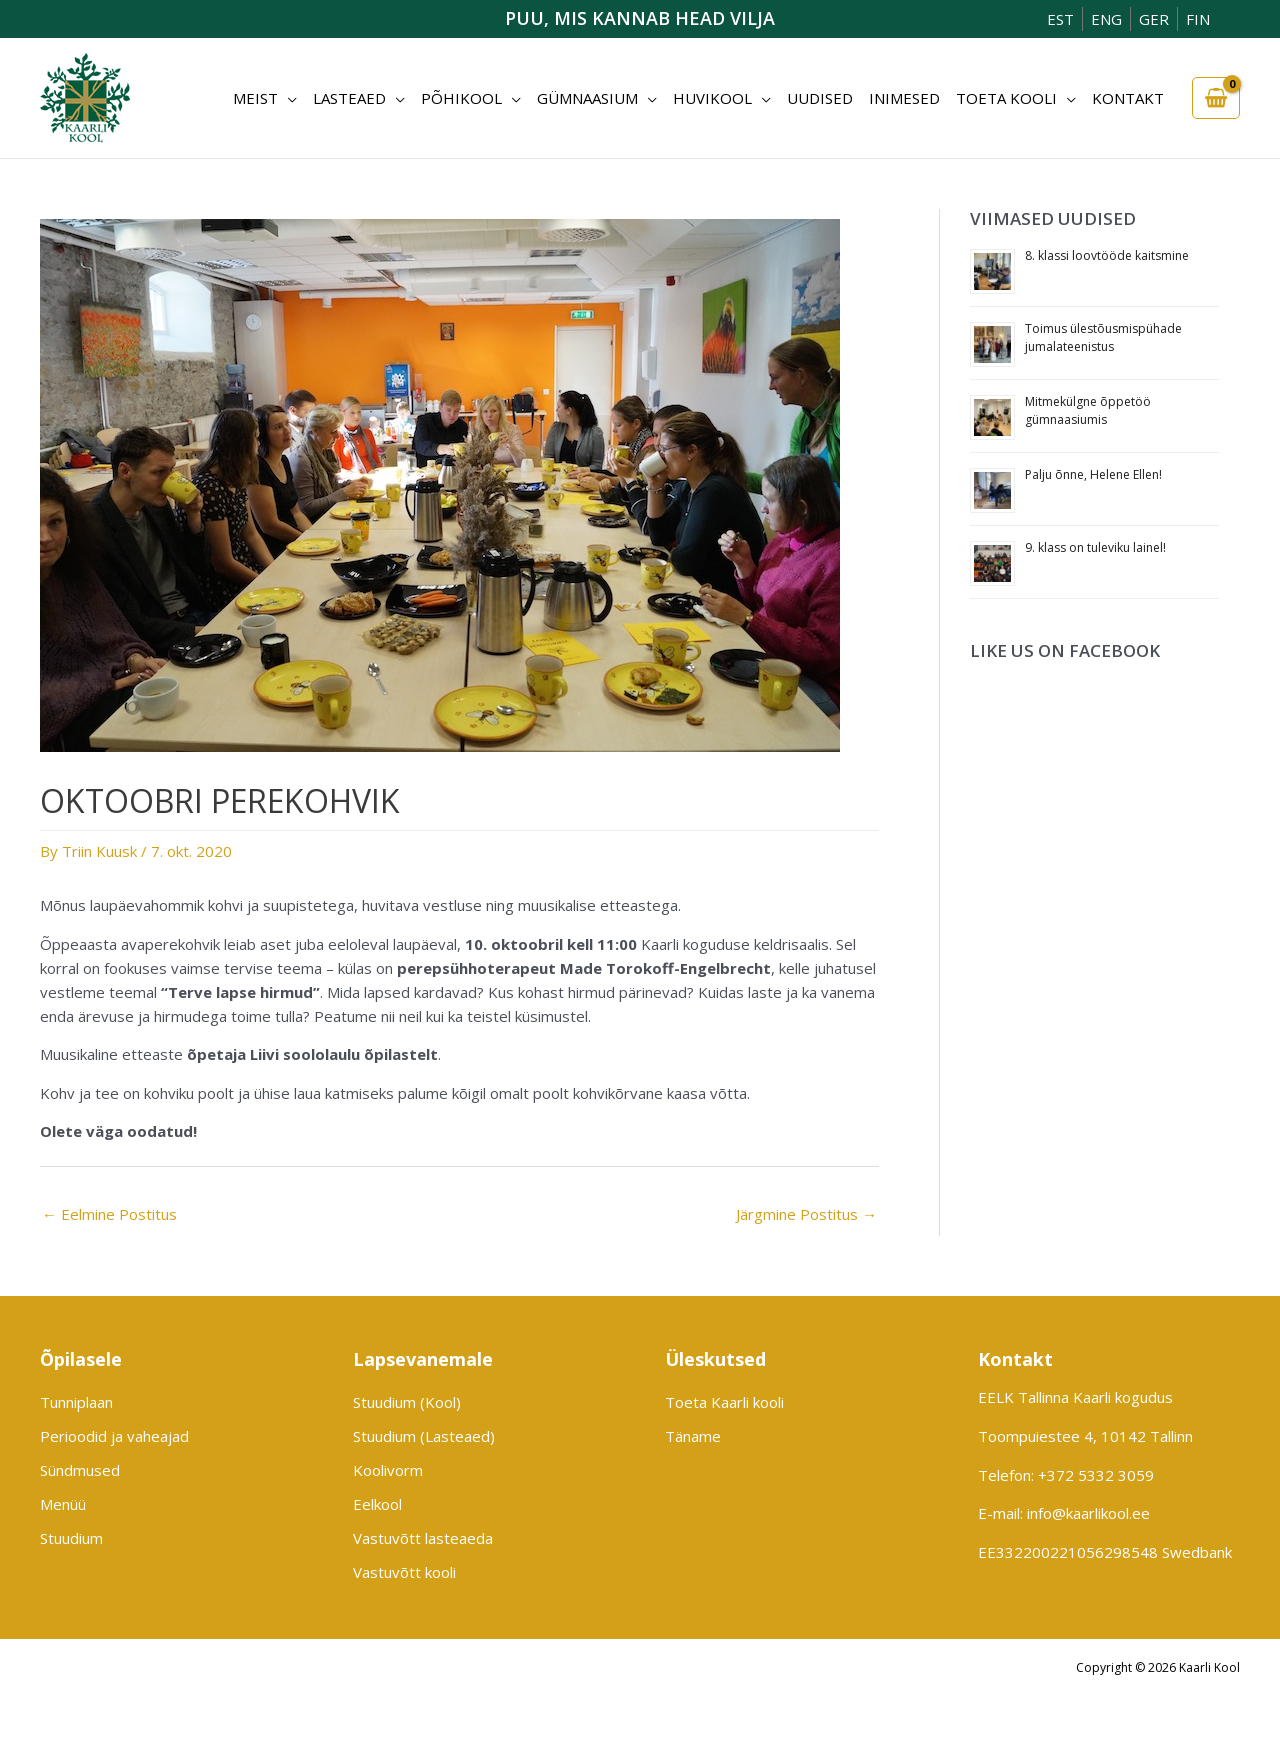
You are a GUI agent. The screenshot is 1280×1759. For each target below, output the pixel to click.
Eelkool (377, 1504)
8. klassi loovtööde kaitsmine (1107, 255)
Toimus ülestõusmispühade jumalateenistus (1103, 337)
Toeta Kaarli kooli (724, 1402)
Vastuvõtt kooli (404, 1572)
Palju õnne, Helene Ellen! (1093, 474)
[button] (287, 98)
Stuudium (71, 1538)
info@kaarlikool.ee (1088, 1513)
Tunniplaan (76, 1402)
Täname (693, 1436)
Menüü (63, 1504)
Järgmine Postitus (806, 1214)
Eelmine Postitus (109, 1214)
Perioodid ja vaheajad (114, 1436)
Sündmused (80, 1470)
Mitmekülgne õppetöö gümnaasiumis (1088, 410)
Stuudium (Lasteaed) (424, 1436)
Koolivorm (388, 1470)
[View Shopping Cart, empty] (1216, 98)
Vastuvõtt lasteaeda (423, 1538)
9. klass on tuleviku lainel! (1095, 547)
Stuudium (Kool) (407, 1402)
